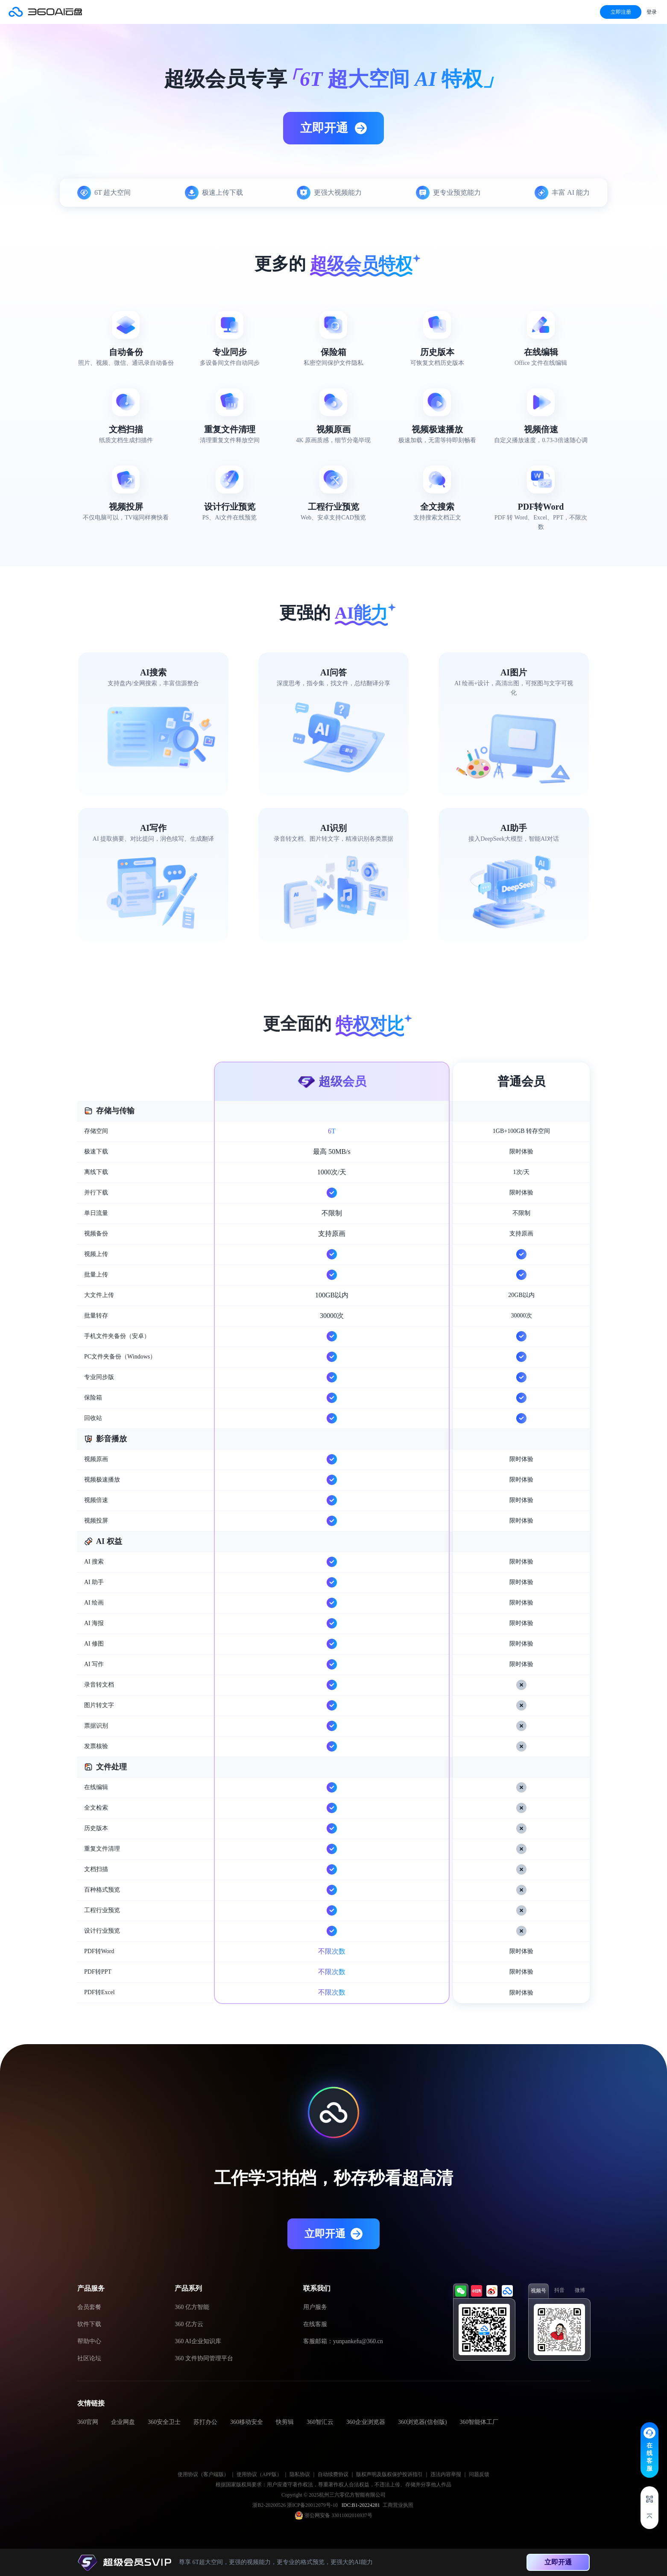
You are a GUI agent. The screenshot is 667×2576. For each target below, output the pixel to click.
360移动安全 (246, 2422)
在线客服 (315, 2324)
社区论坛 (89, 2358)
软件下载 (89, 2324)
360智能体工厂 (478, 2422)
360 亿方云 (189, 2324)
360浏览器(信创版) (422, 2422)
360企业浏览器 (365, 2422)
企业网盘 (123, 2422)
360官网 (87, 2422)
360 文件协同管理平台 (204, 2358)
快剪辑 (285, 2422)
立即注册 (621, 12)
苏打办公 (205, 2422)
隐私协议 (300, 2474)
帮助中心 (89, 2341)
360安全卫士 (164, 2422)
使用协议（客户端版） (203, 2474)
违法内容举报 (445, 2474)
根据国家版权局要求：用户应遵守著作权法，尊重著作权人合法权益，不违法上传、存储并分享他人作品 (333, 2485)
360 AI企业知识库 (198, 2341)
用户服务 (315, 2307)
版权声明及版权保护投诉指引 (389, 2474)
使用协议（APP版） (259, 2474)
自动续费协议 (333, 2474)
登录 (652, 12)
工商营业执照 (398, 2505)
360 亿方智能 (192, 2307)
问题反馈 (479, 2474)
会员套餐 (89, 2307)
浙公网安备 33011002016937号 (338, 2515)
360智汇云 (320, 2422)
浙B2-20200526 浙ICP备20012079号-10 (295, 2505)
